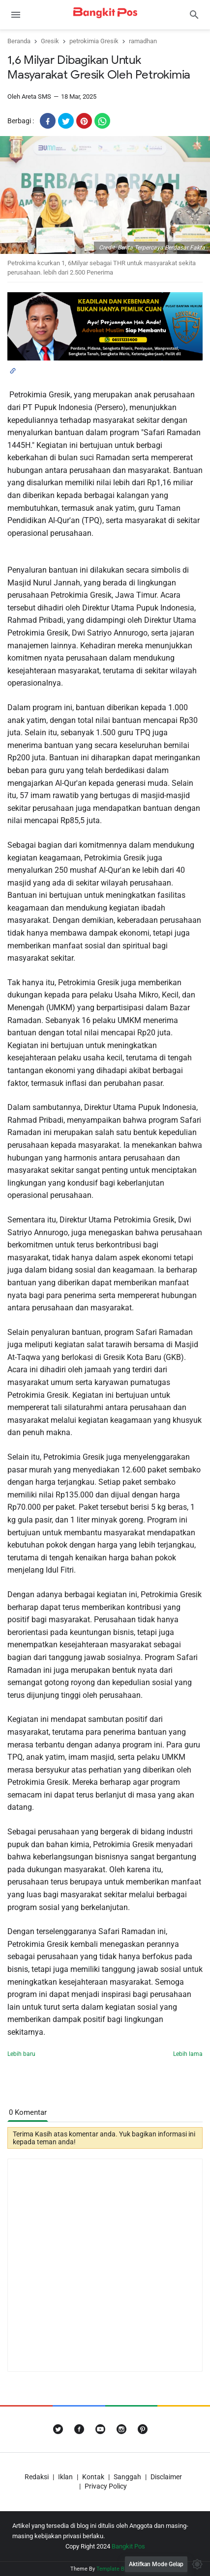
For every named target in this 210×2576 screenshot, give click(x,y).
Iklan (65, 2477)
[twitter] (66, 121)
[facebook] (48, 121)
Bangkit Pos (128, 2546)
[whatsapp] (102, 121)
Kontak (93, 2477)
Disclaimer (166, 2477)
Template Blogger (118, 2569)
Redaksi (37, 2477)
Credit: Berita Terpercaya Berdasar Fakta (152, 247)
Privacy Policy (106, 2486)
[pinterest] (84, 121)
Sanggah (127, 2477)
